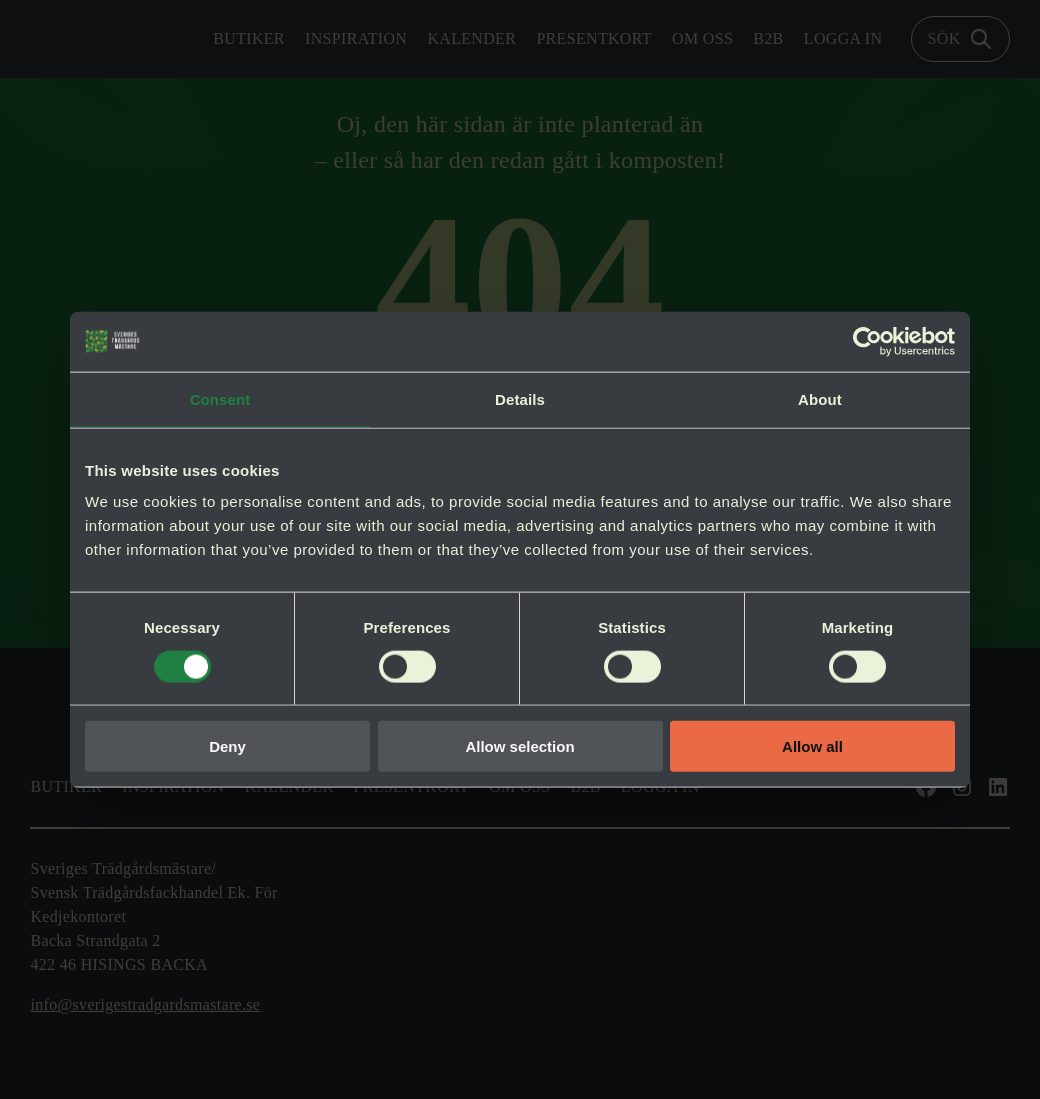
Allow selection (519, 746)
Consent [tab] (220, 398)
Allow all (812, 746)
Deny (227, 746)
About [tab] (820, 398)
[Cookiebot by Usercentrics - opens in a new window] (867, 341)
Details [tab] (520, 398)
